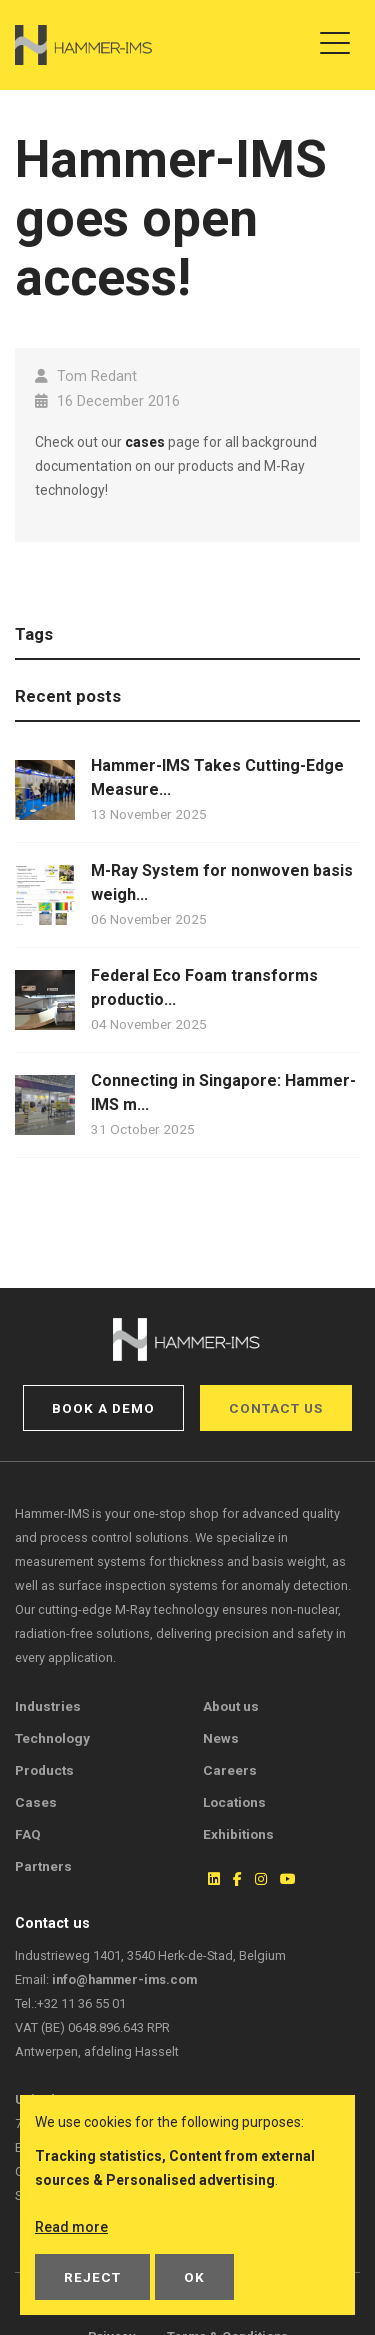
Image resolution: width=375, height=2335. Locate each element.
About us (231, 1706)
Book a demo (103, 1408)
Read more (71, 2227)
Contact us (276, 1408)
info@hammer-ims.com (124, 1979)
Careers (230, 1770)
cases (145, 442)
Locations (234, 1802)
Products (44, 1770)
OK (194, 2277)
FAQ (28, 1834)
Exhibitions (238, 1834)
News (221, 1738)
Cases (36, 1802)
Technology (52, 1738)
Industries (48, 1706)
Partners (43, 1866)
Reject (92, 2277)
